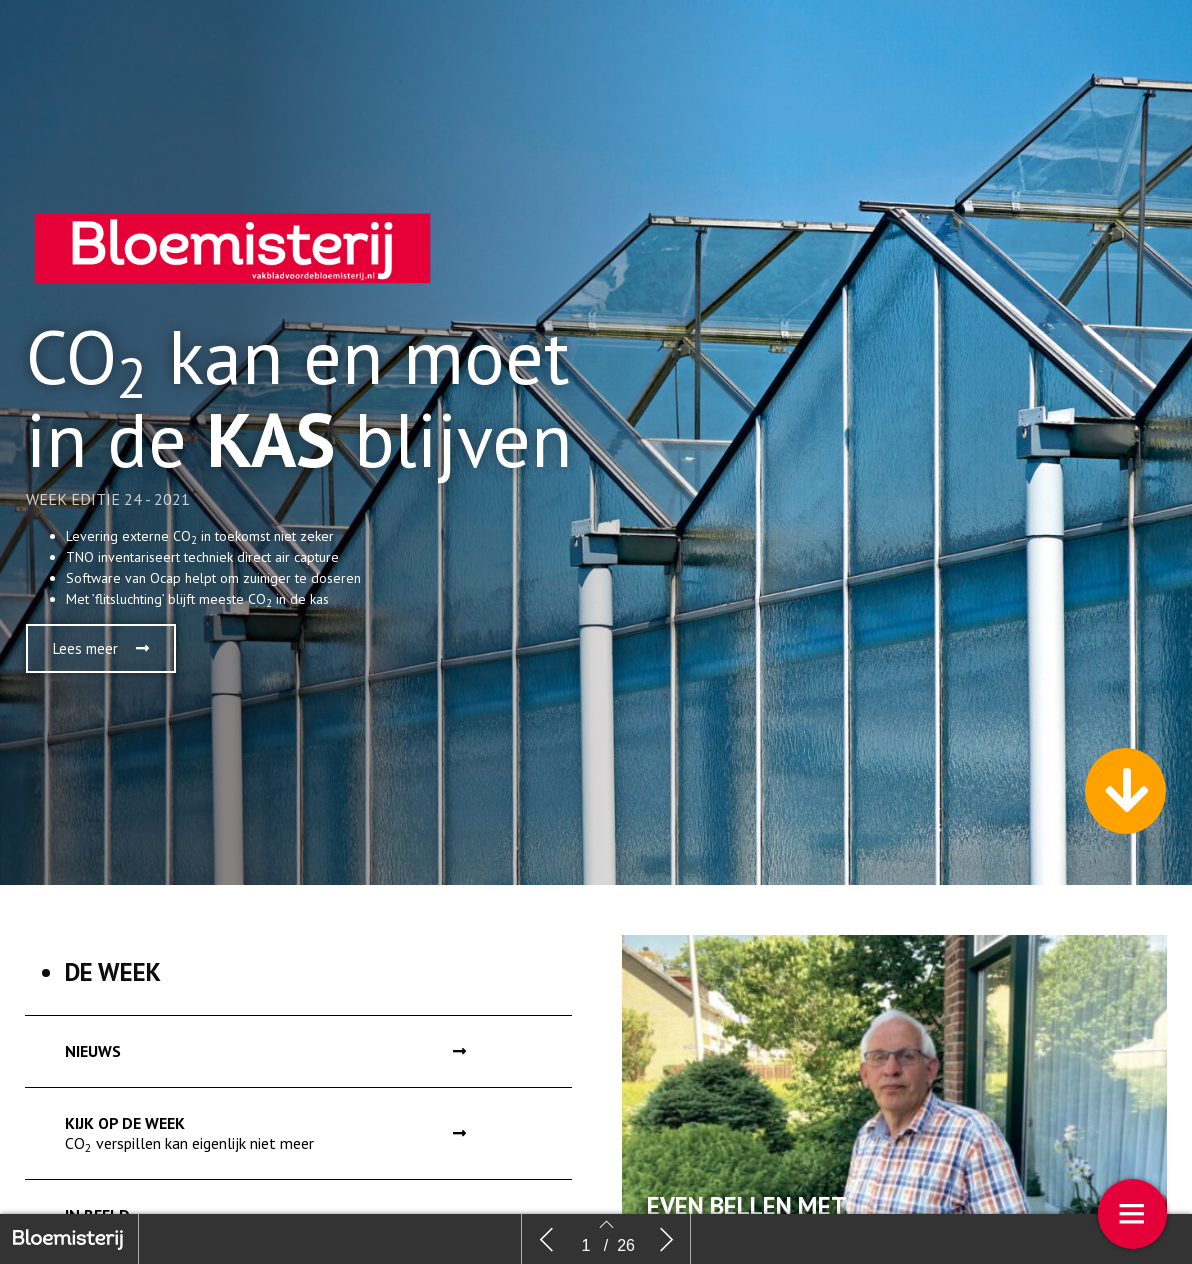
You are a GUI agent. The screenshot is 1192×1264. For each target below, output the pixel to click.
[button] (101, 653)
